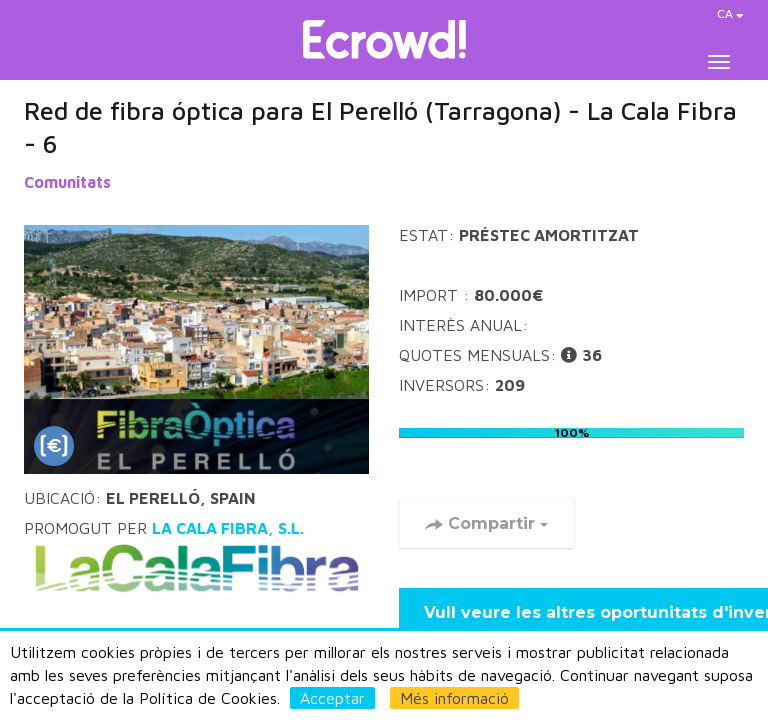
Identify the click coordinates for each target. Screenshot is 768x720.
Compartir (486, 523)
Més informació (454, 698)
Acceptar (332, 698)
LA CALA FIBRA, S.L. (196, 560)
